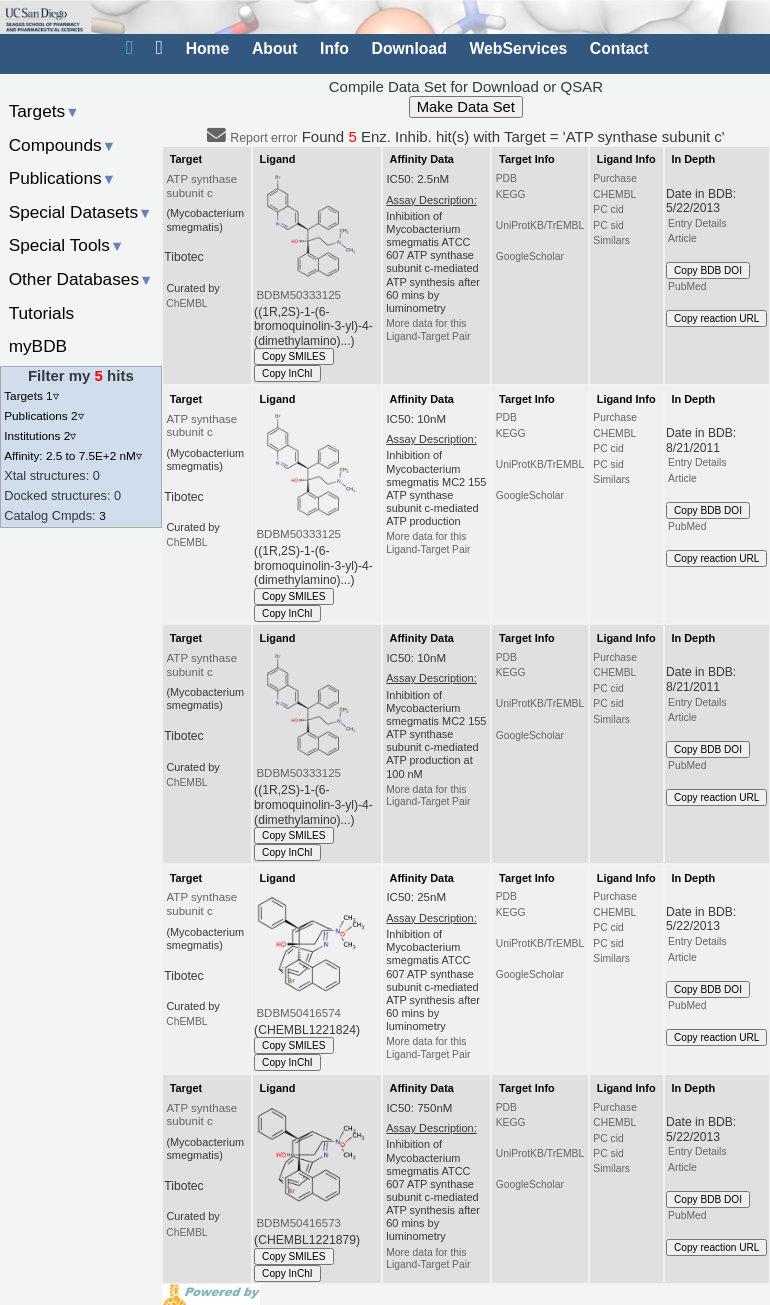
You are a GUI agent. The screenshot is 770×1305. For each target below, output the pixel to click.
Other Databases (81, 279)
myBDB (38, 346)
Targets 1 (31, 395)
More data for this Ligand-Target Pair (428, 329)
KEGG (511, 194)
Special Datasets (81, 212)
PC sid (608, 225)
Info (334, 48)
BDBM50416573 (298, 1223)
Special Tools (67, 245)
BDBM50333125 (298, 295)
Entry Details (697, 223)
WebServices (518, 48)
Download (409, 48)
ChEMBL (186, 303)
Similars (611, 240)
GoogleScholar (530, 256)
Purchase (615, 178)
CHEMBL (614, 194)
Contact (619, 48)
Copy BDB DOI (708, 270)
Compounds (62, 145)
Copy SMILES (294, 356)
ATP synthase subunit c (202, 186)
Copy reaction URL (716, 318)
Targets (44, 111)
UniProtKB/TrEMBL (540, 225)
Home (208, 48)
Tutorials (42, 313)
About (274, 48)
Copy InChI (287, 373)
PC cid (608, 209)
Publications (62, 178)
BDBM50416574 (298, 1013)
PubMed (687, 286)
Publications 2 (43, 415)
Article (682, 238)
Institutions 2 (40, 435)
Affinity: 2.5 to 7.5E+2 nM (73, 455)
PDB (506, 178)
